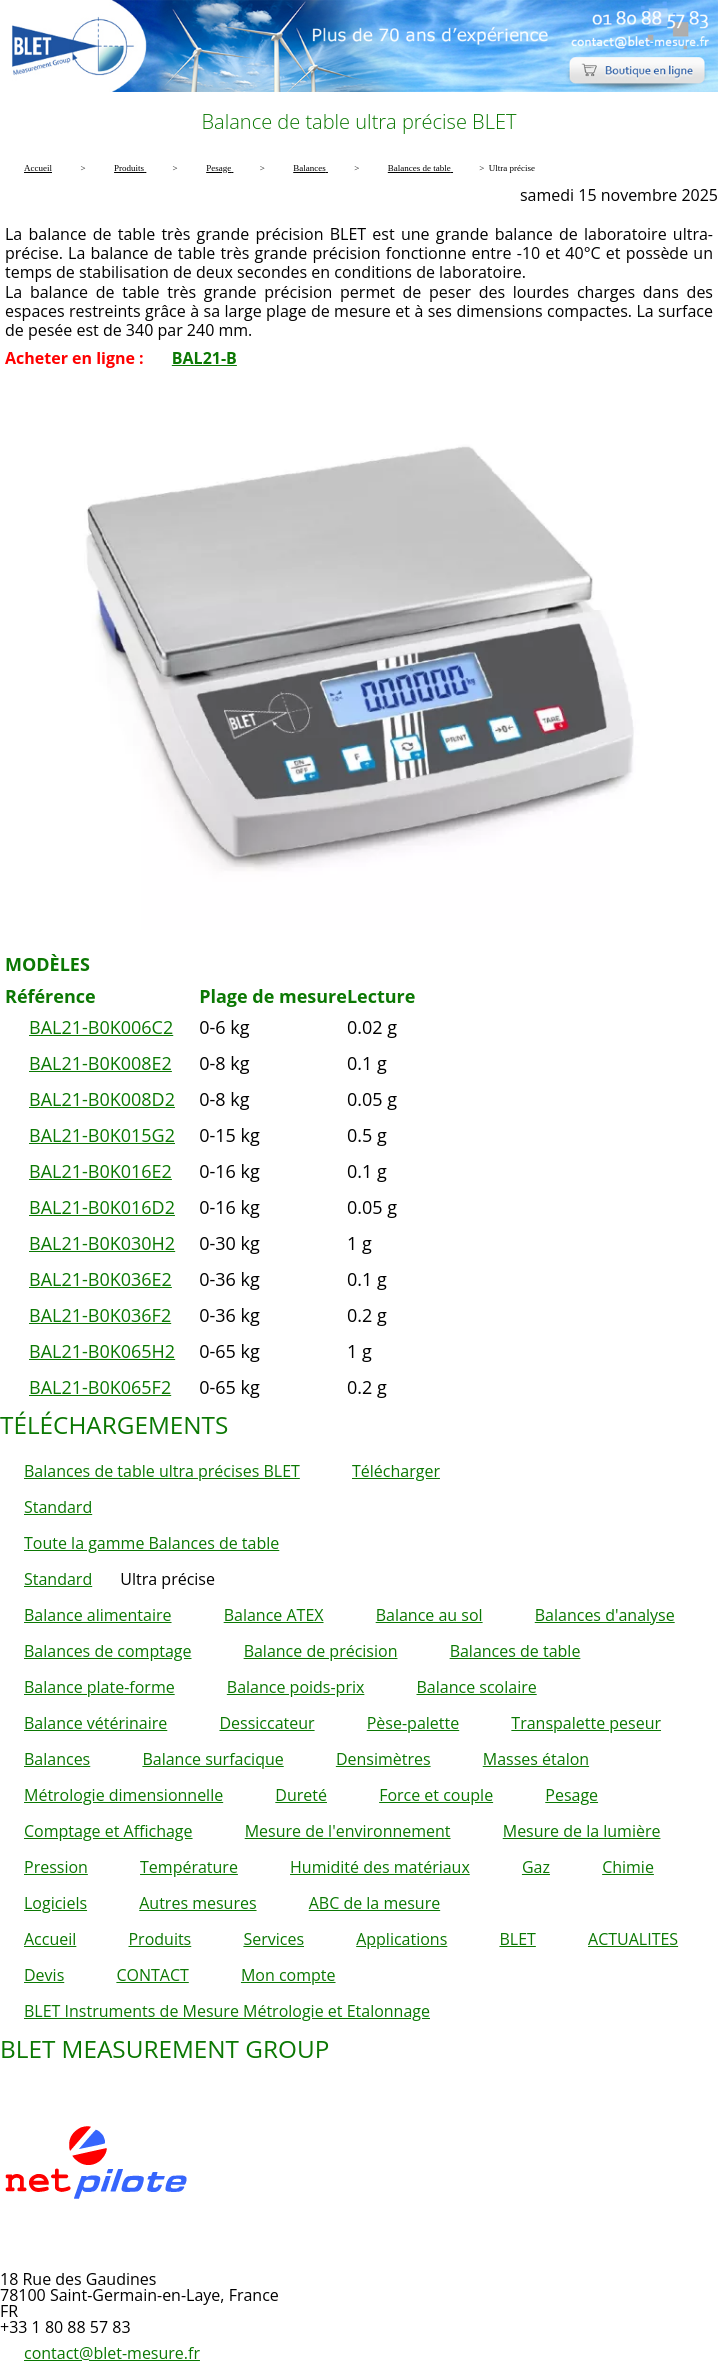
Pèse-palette (413, 1723)
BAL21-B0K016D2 (102, 1207)
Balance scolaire (477, 1687)
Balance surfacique (212, 1759)
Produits (159, 1939)
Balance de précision (321, 1651)
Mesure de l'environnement (348, 1831)
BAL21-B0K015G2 (102, 1135)
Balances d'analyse (605, 1615)
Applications (401, 1939)
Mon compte (288, 1975)
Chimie (628, 1867)
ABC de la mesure (374, 1903)
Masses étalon (536, 1759)
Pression (56, 1867)
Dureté (301, 1795)
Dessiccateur (266, 1723)
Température (189, 1867)
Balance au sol (429, 1615)
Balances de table (515, 1651)
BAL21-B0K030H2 (102, 1243)
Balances (57, 1759)
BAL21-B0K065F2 (100, 1387)
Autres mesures (197, 1903)
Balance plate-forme (99, 1687)
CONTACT (152, 1975)
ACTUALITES (633, 1939)
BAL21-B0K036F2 (100, 1315)
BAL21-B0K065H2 (102, 1351)
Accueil (50, 1939)
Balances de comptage (107, 1651)
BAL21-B (204, 358)
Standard (58, 1507)
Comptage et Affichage (108, 1831)
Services (273, 1939)
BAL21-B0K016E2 (100, 1171)
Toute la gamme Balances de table (151, 1543)
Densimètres (383, 1759)
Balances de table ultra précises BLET (162, 1471)
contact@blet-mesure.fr (112, 2353)
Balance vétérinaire (95, 1723)
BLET (517, 1939)
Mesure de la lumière (582, 1831)
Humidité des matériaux (380, 1867)
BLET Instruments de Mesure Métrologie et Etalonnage (227, 2011)
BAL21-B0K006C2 (101, 1027)
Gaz (536, 1867)
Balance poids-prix (296, 1687)
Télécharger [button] (396, 1471)
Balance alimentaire (98, 1615)
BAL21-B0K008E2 (100, 1063)
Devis (44, 1975)
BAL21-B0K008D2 (102, 1099)
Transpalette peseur (586, 1723)
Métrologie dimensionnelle (123, 1795)
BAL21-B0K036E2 (100, 1279)
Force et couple (436, 1795)
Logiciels (55, 1903)
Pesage (571, 1795)
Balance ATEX (274, 1615)
